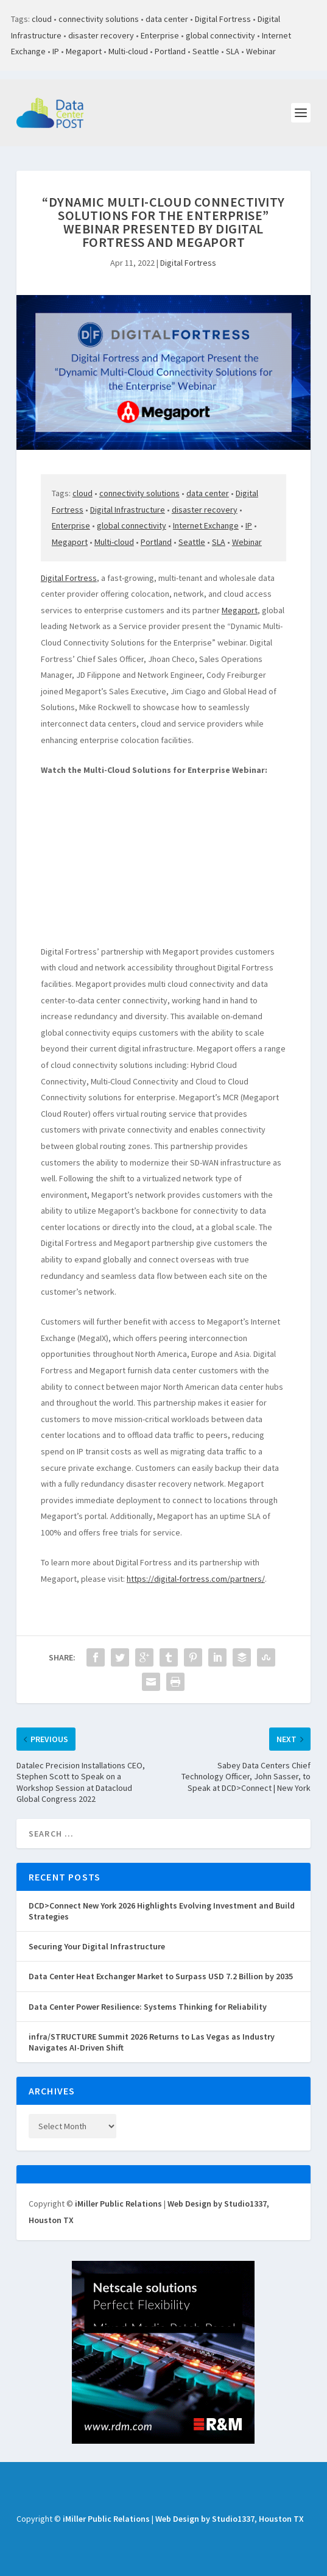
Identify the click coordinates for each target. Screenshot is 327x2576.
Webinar (261, 51)
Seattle (205, 51)
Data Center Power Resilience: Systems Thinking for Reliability (148, 2006)
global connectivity (220, 35)
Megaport (84, 51)
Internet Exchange (206, 525)
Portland (170, 51)
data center (167, 18)
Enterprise (160, 35)
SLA (232, 51)
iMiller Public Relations (118, 2203)
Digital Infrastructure (127, 509)
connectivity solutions (98, 18)
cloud (42, 18)
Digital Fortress (223, 18)
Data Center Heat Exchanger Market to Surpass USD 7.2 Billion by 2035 (161, 1976)
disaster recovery (101, 35)
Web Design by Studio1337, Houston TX (229, 2518)
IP (55, 51)
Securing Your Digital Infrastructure (97, 1946)
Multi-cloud (128, 51)
